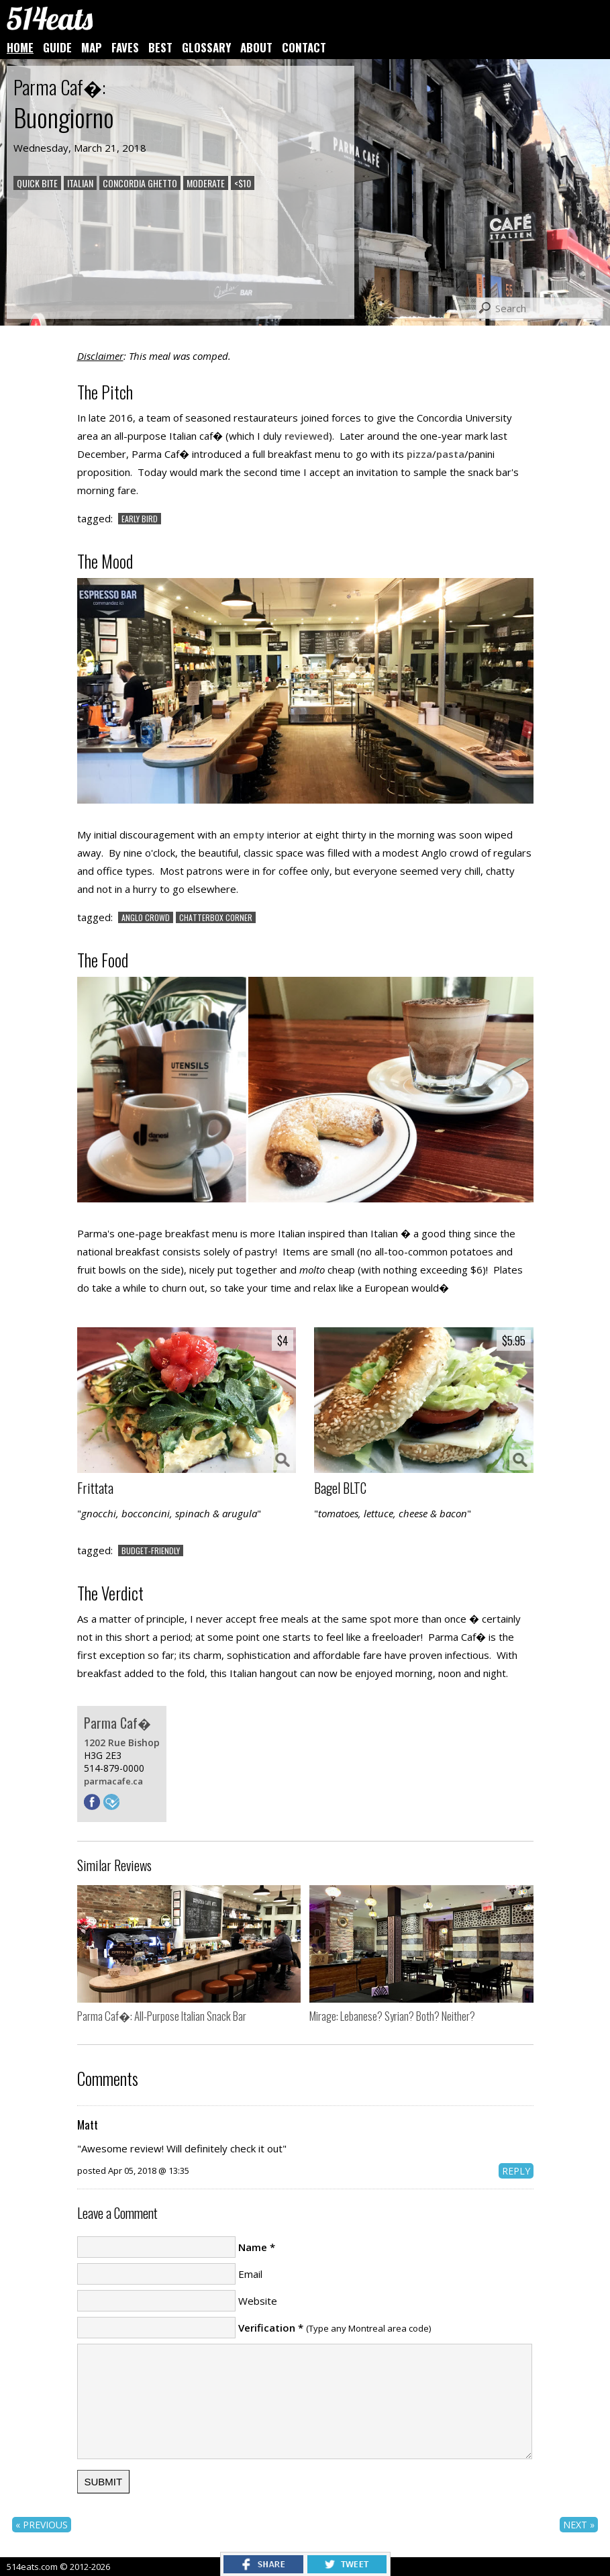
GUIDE (57, 47)
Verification (266, 2327)
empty (248, 834)
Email (250, 2274)
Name (252, 2247)
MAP (91, 47)
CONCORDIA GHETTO (140, 183)
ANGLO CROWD (145, 917)
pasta (450, 454)
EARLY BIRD (139, 518)
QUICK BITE (37, 183)
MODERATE (206, 183)
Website (257, 2300)
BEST (160, 47)
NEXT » (579, 2524)
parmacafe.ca (113, 1781)
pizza (419, 454)
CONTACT (304, 47)
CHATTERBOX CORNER (215, 917)
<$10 (242, 183)
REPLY (516, 2170)
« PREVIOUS (41, 2524)
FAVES (125, 47)
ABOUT (256, 47)
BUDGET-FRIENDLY (150, 1550)
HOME (20, 47)
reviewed (307, 435)
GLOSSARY (206, 47)
